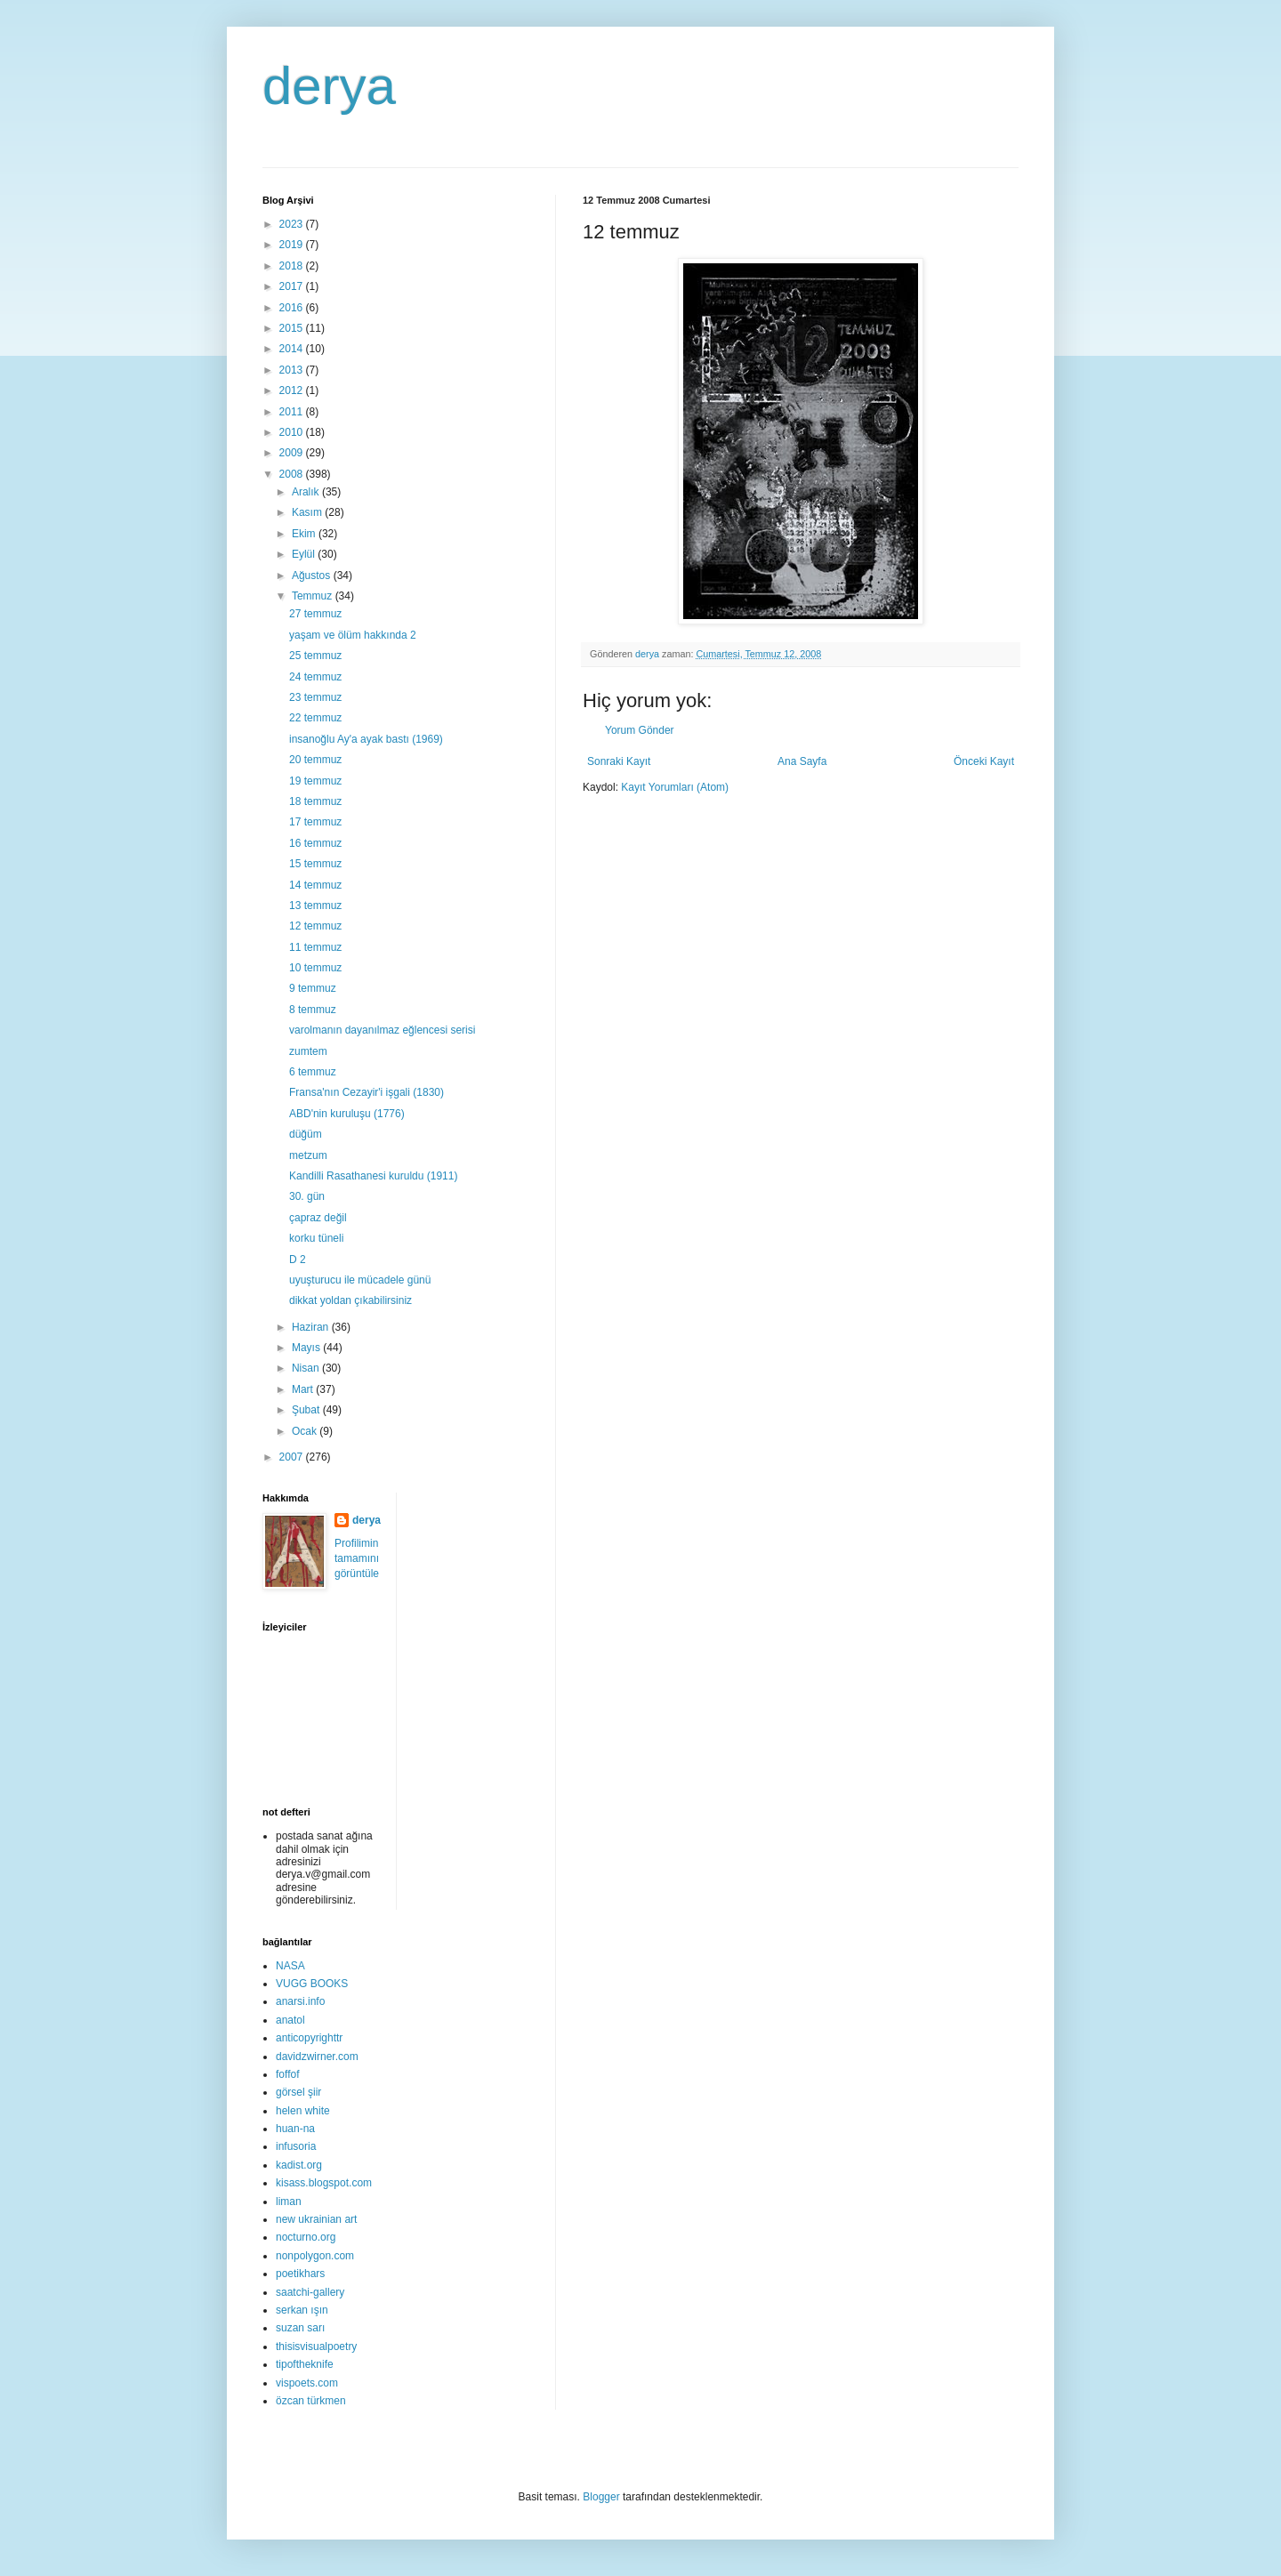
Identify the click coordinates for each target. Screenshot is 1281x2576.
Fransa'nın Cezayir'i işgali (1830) (366, 1092)
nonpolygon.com (315, 2256)
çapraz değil (318, 1218)
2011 (292, 412)
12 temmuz (315, 926)
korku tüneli (316, 1238)
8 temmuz (312, 1009)
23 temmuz (315, 697)
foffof (287, 2074)
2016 (292, 308)
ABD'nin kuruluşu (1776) (347, 1113)
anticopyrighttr (309, 2038)
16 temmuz (315, 843)
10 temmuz (315, 968)
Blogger (601, 2497)
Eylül (305, 554)
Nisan (307, 1368)
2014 (292, 348)
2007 (292, 1457)
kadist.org (299, 2165)
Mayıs (307, 1347)
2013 (292, 370)
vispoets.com (307, 2383)
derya (329, 86)
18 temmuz (315, 801)
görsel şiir (298, 2092)
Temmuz (313, 596)
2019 (292, 244)
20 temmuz (315, 759)
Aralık (307, 492)
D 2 (297, 1259)
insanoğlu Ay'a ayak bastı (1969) (366, 739)
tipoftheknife (305, 2364)
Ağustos (313, 575)
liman (289, 2201)
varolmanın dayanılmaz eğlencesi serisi (382, 1030)
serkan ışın (302, 2310)
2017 (292, 286)
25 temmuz (315, 655)
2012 (292, 390)
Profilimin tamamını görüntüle (356, 1558)
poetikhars (300, 2273)
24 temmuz (315, 677)
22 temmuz (315, 718)
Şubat (307, 1410)
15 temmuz (315, 863)
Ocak (305, 1431)
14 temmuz (315, 885)
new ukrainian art (316, 2219)
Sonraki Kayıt (618, 761)
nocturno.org (305, 2237)
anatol (290, 2020)
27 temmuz (315, 614)
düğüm (305, 1134)
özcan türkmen (311, 2401)
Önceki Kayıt (984, 761)
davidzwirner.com (317, 2056)
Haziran (312, 1327)
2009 (292, 453)
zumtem (308, 1051)
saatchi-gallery (310, 2292)
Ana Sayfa (801, 761)
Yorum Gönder (639, 730)
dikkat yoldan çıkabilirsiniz (350, 1300)
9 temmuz (312, 988)
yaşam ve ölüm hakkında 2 (352, 635)
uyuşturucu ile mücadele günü (360, 1280)
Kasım (308, 512)
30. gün (307, 1196)
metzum (308, 1155)
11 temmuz (315, 947)
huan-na (295, 2128)
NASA (290, 1966)
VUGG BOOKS (312, 1983)
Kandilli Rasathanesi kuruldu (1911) (373, 1176)
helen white (303, 2111)
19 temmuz (315, 781)
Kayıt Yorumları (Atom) (675, 787)
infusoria (296, 2146)
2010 (292, 432)
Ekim (305, 533)
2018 (292, 266)
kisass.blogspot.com (324, 2183)
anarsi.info (300, 2001)
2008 (292, 474)
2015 (292, 328)
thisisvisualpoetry (316, 2346)
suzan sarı (300, 2328)
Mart (304, 1389)
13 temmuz (315, 905)
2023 (292, 224)
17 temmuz (315, 822)
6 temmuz (312, 1072)
